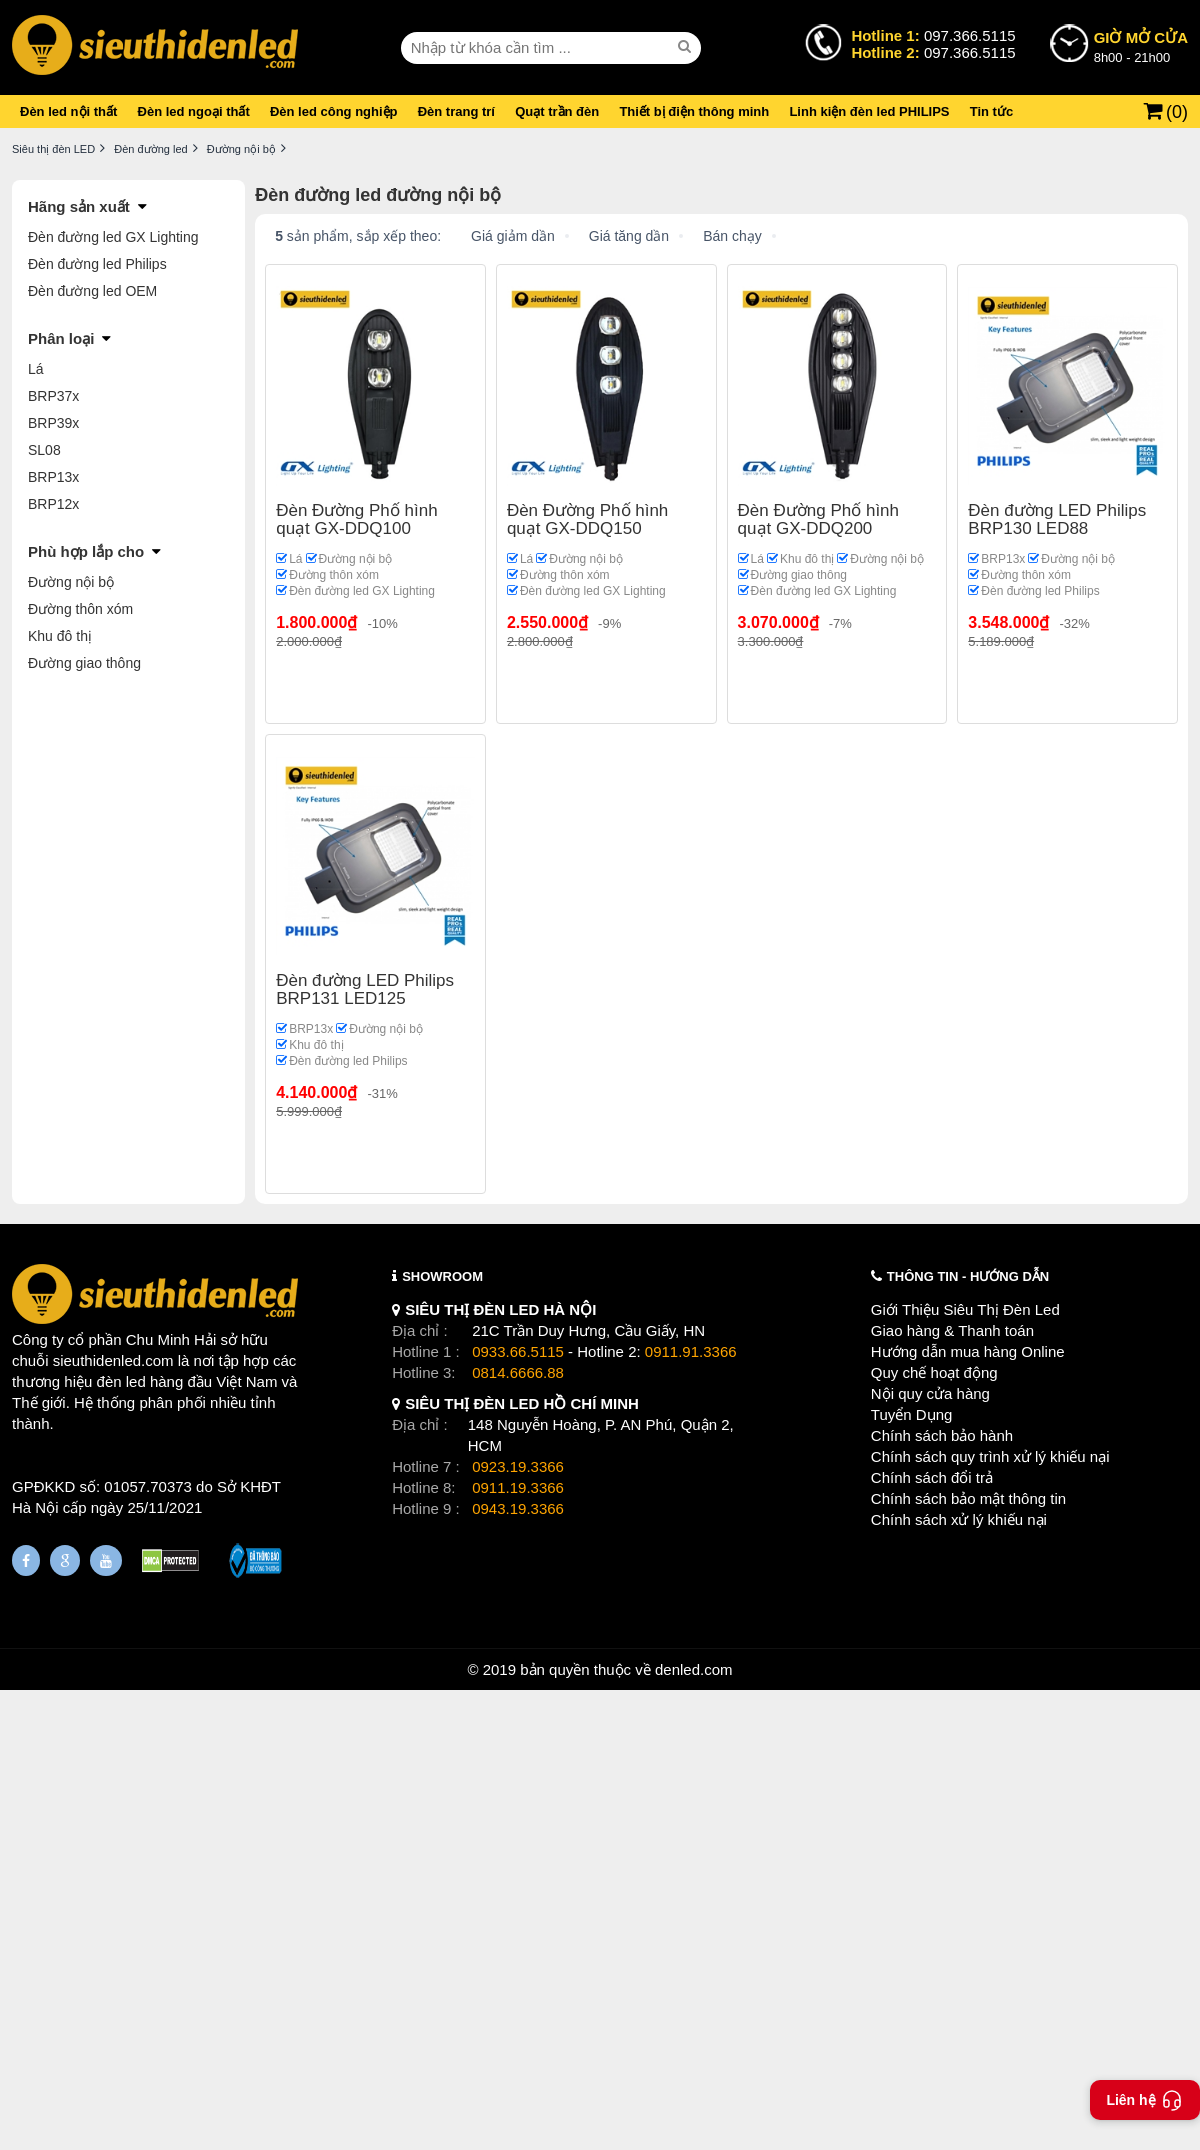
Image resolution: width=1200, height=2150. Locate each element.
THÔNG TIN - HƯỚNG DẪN (968, 1276)
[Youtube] (106, 1560)
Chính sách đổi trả (932, 1477)
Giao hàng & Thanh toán (952, 1330)
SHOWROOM (442, 1276)
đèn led (121, 1381)
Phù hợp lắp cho (86, 551)
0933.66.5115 (518, 1351)
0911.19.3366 (518, 1487)
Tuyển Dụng (911, 1414)
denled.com (694, 1669)
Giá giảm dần (513, 236)
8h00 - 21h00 (1141, 46)
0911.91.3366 (691, 1351)
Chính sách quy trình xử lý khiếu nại (990, 1456)
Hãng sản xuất (79, 206)
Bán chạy (732, 236)
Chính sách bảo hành (942, 1435)
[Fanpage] (26, 1560)
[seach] (687, 47)
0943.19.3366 (518, 1508)
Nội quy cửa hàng (930, 1393)
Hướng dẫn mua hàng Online (968, 1351)
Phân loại (61, 338)
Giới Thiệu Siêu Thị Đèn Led (965, 1309)
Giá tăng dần (629, 236)
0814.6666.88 (518, 1372)
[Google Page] (65, 1560)
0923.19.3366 (518, 1466)
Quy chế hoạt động (934, 1372)
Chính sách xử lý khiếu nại (959, 1519)
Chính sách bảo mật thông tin (968, 1498)
